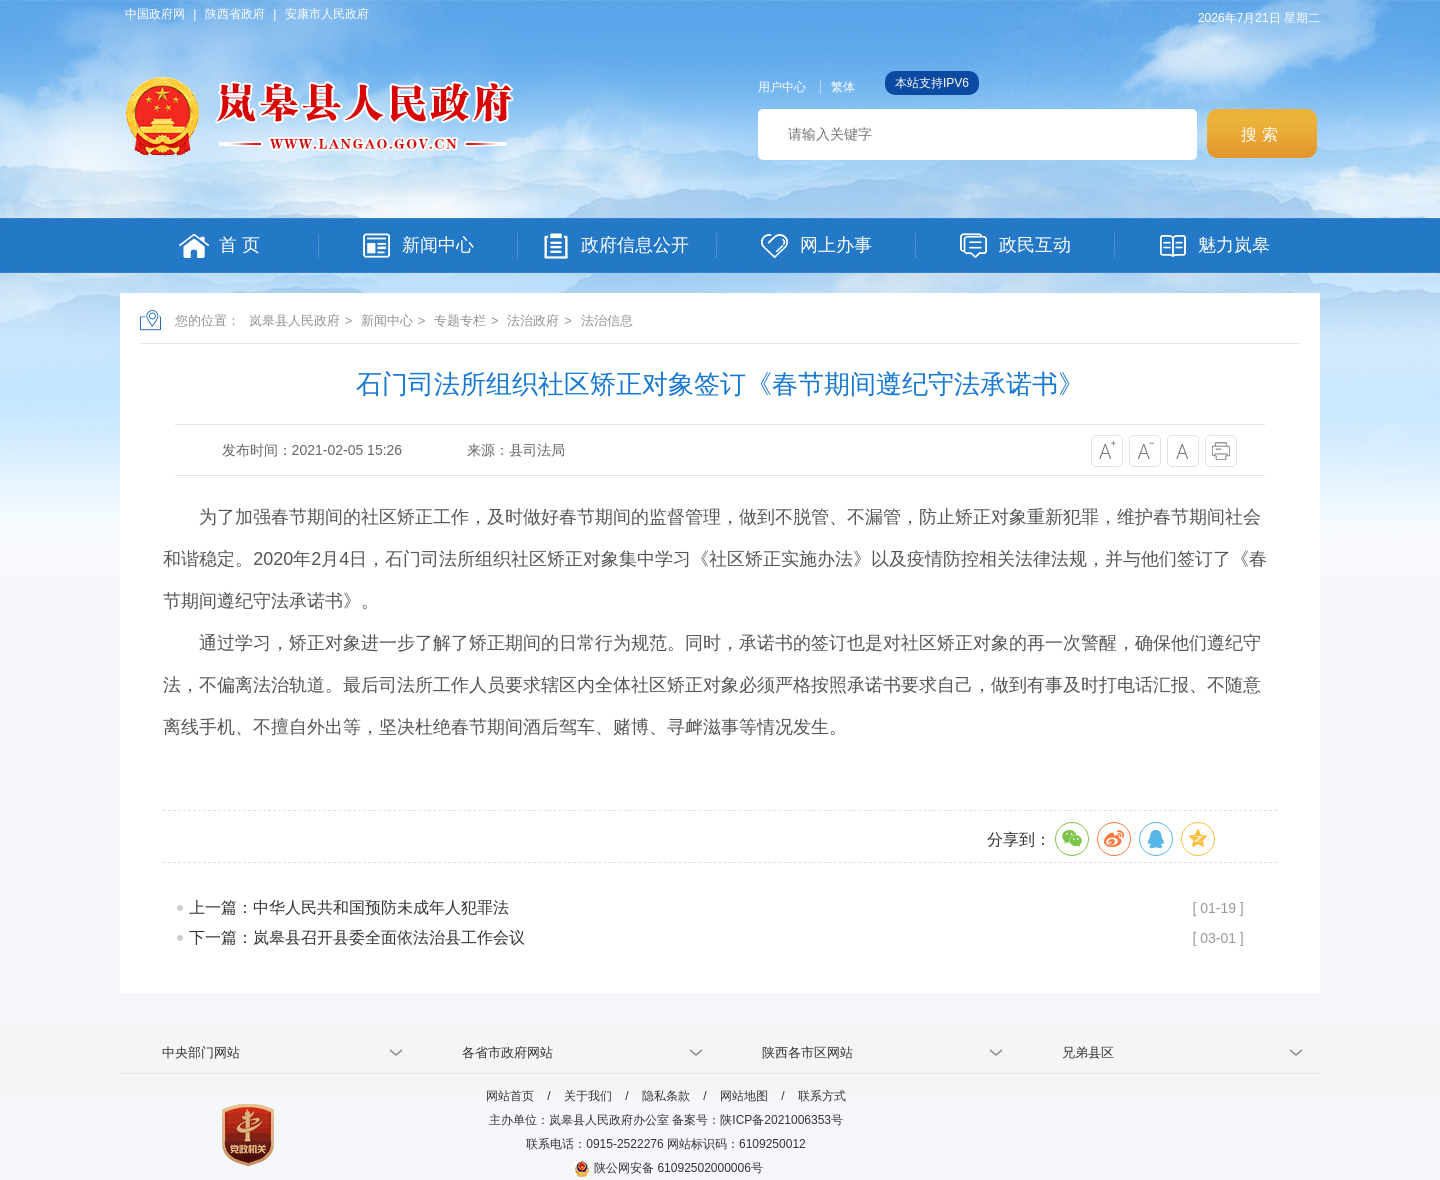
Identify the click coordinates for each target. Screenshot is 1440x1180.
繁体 (843, 87)
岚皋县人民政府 (294, 320)
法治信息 (607, 320)
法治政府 (533, 320)
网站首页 (510, 1096)
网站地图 (744, 1096)
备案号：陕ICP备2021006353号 (757, 1120)
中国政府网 (155, 14)
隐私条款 (666, 1096)
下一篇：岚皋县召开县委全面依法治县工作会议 (357, 937)
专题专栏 (460, 320)
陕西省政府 (235, 14)
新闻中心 (387, 320)
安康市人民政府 (327, 14)
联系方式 (822, 1096)
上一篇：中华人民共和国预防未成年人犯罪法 (349, 907)
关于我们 (588, 1096)
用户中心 (782, 87)
